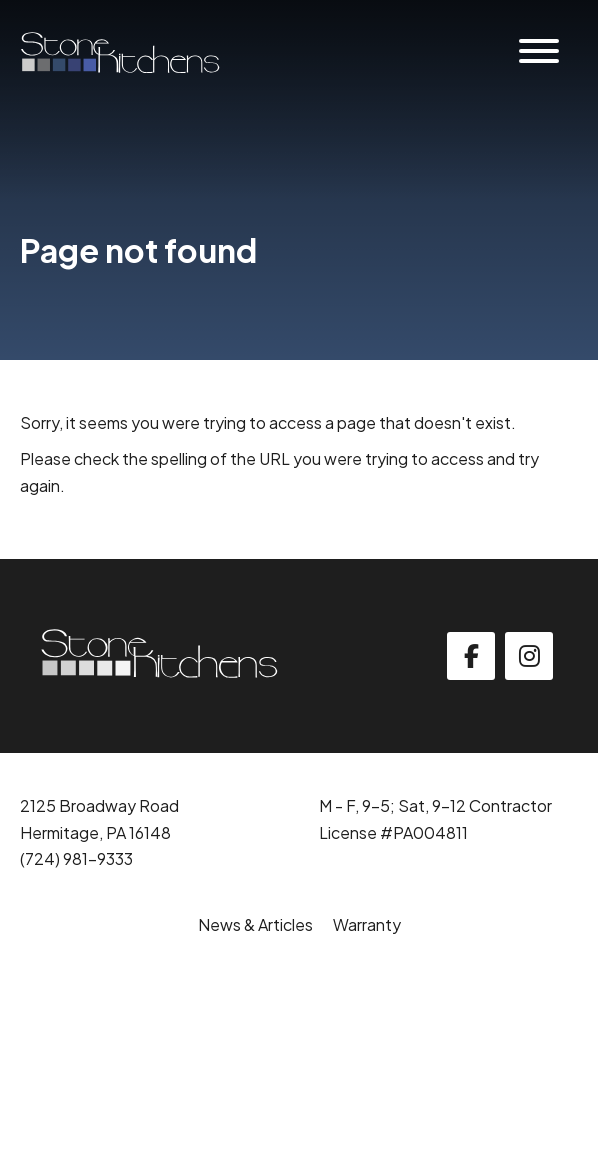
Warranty (367, 924)
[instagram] (529, 656)
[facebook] (471, 656)
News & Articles (255, 924)
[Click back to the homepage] (120, 52)
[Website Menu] (539, 52)
